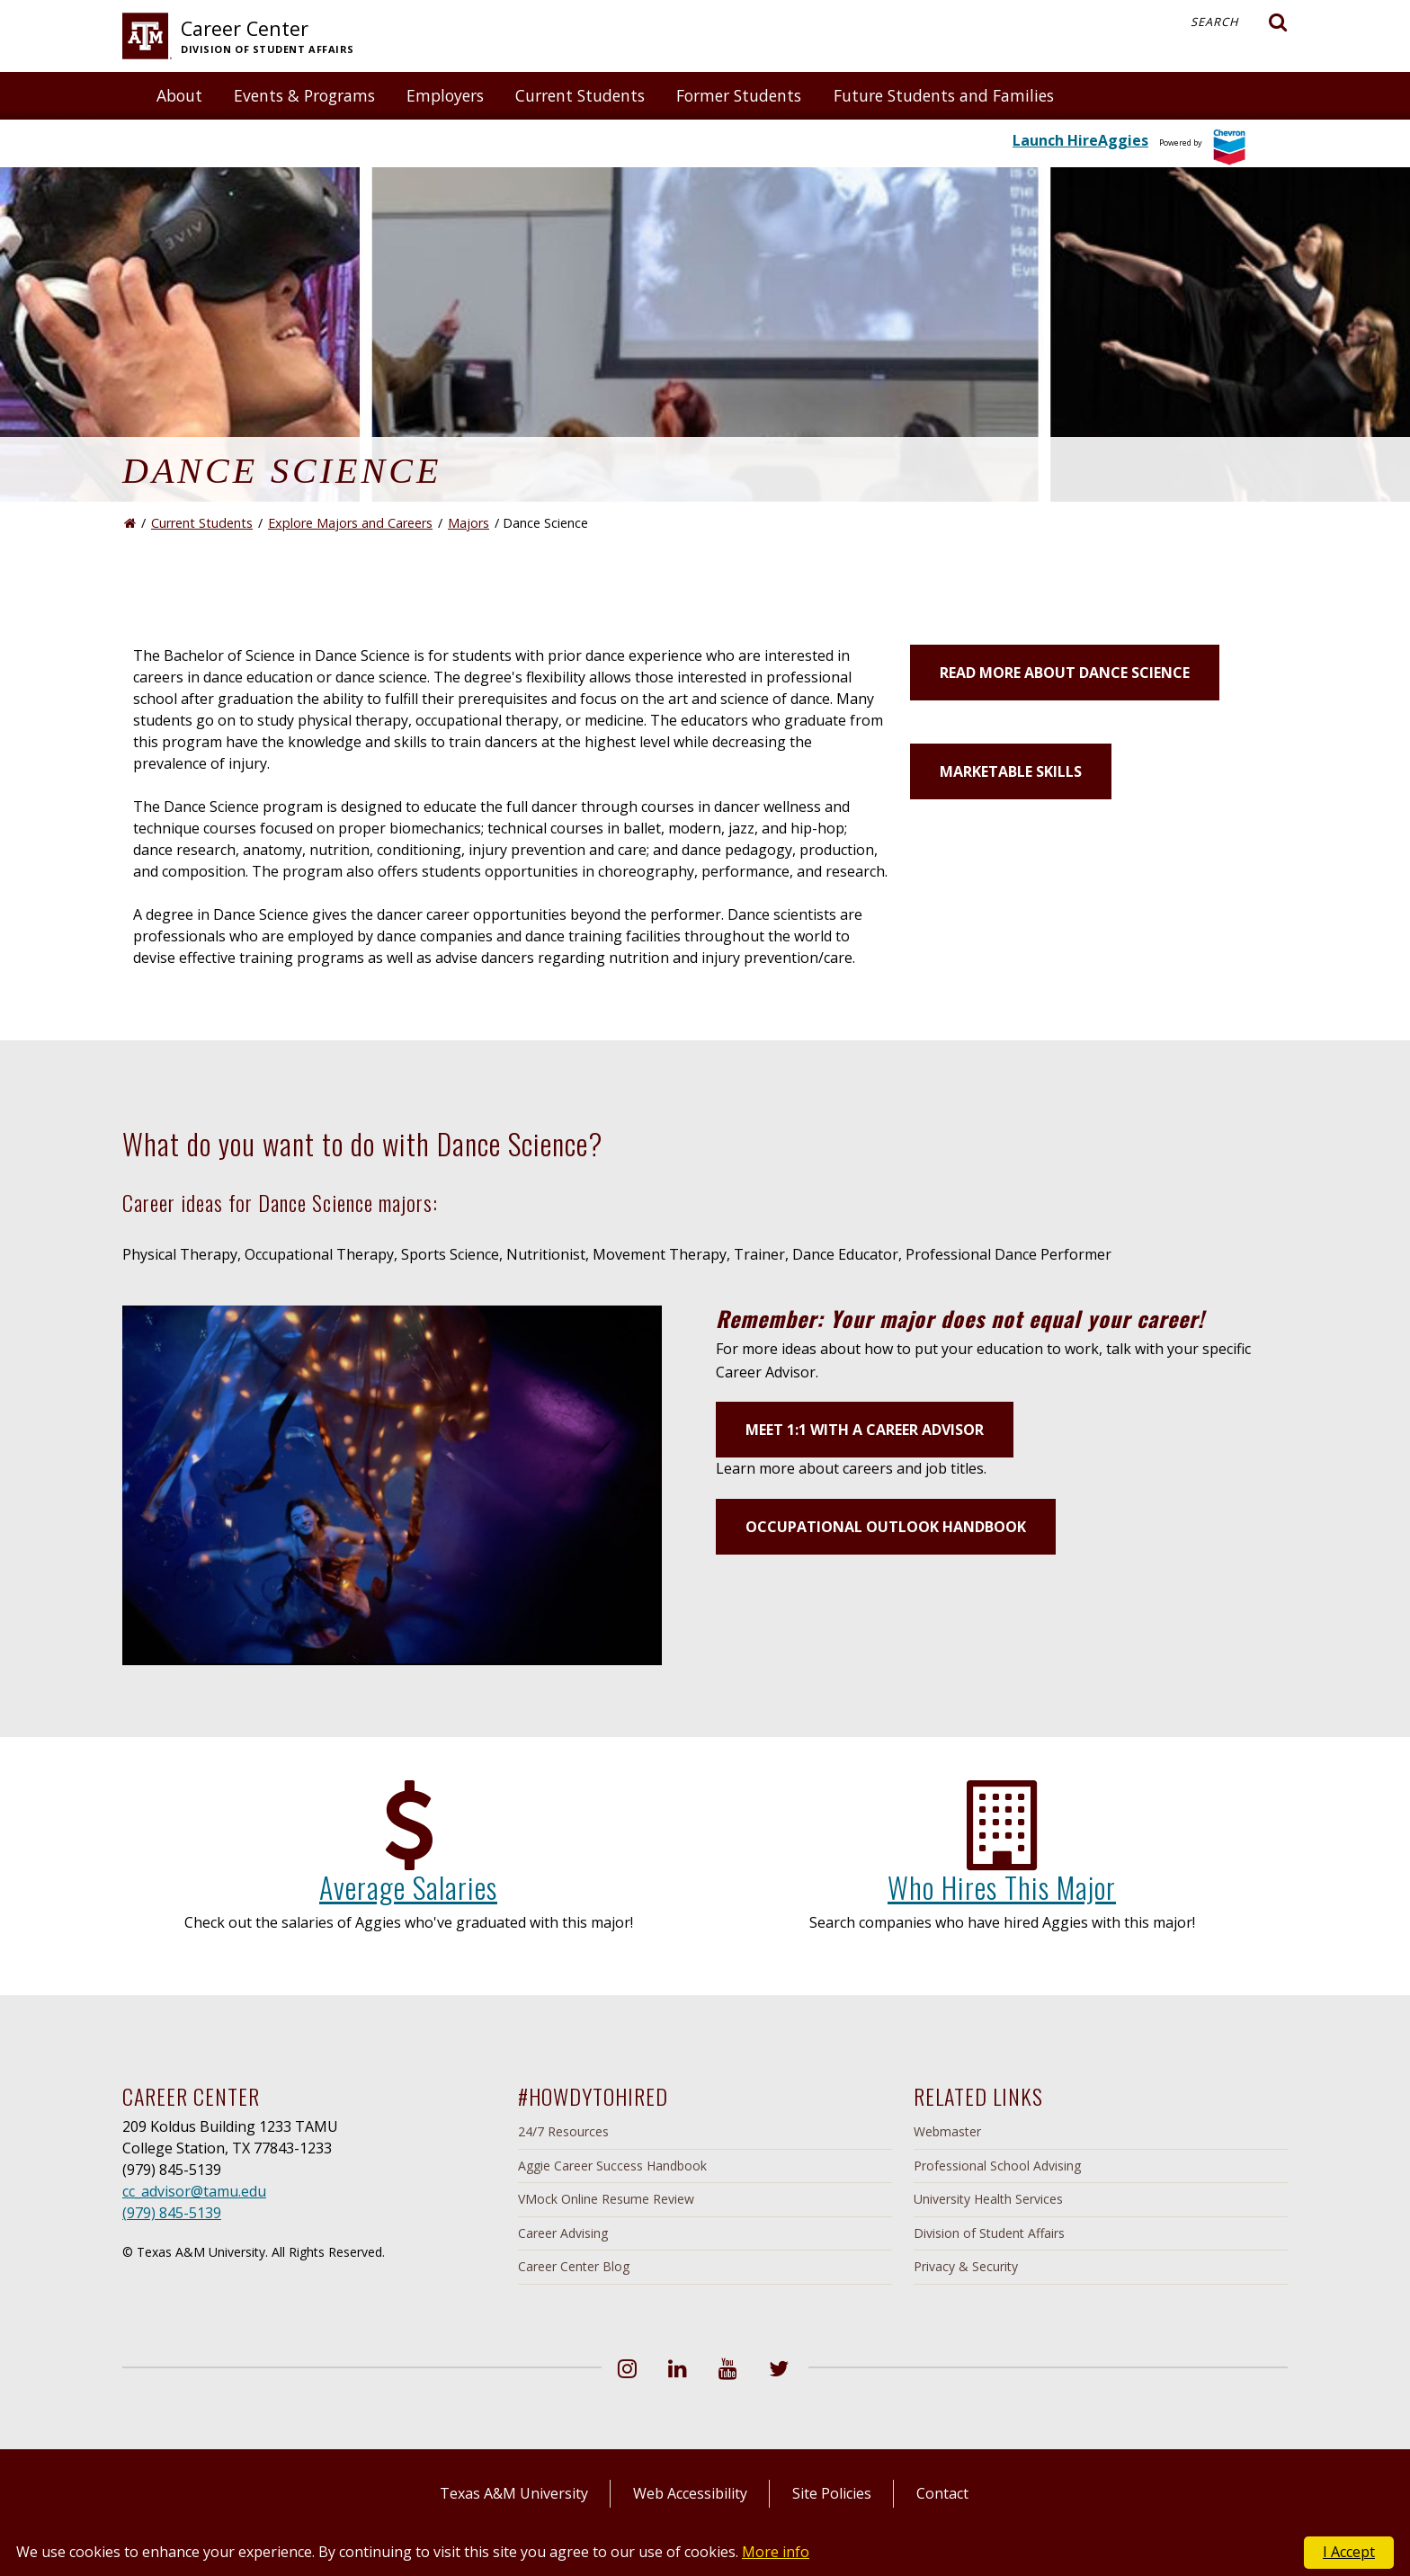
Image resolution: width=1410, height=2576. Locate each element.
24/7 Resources (563, 2131)
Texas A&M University (514, 2493)
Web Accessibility (690, 2493)
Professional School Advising (997, 2165)
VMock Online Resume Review (606, 2198)
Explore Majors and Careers (350, 522)
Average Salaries (408, 1887)
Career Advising (563, 2233)
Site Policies (831, 2493)
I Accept (1349, 2552)
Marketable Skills (1011, 771)
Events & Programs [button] (304, 95)
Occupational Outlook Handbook (885, 1527)
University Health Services (988, 2198)
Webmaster (947, 2131)
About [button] (179, 95)
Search (1239, 22)
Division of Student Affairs (989, 2233)
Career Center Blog (573, 2266)
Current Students (202, 522)
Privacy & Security (966, 2266)
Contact (942, 2493)
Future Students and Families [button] (944, 95)
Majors (468, 522)
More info (775, 2552)
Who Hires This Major (1002, 1887)
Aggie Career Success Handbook (612, 2165)
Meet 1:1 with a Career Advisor (864, 1430)
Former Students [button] (738, 95)
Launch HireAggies (1080, 140)
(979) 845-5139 (171, 2213)
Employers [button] (445, 95)
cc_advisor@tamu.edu (194, 2191)
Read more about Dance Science (1065, 672)
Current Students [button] (580, 95)
